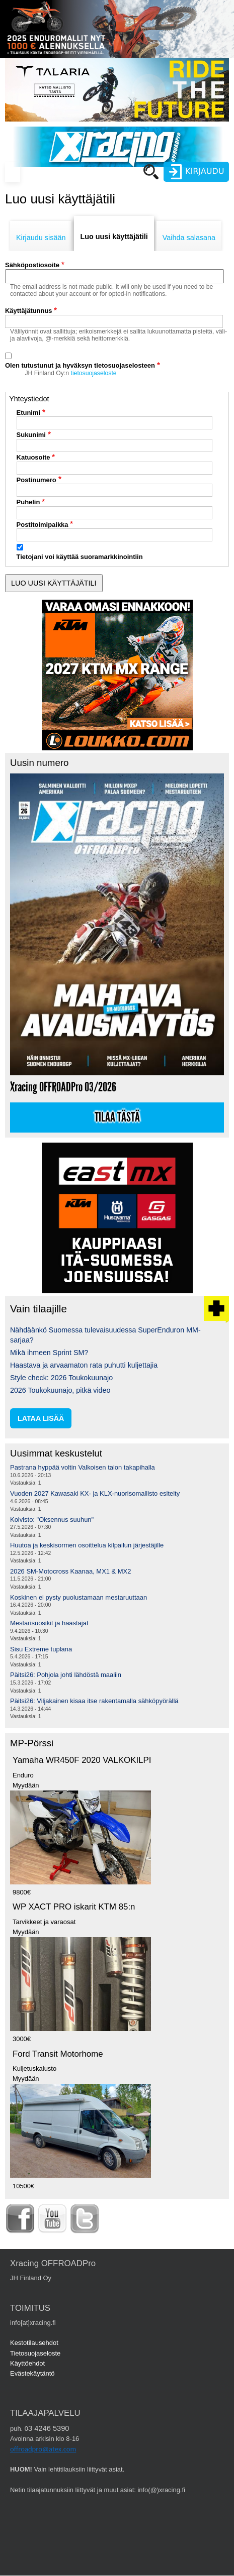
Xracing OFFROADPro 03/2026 (63, 1087)
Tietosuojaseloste (35, 2353)
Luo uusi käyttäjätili (113, 237)
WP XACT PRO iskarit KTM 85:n (74, 1907)
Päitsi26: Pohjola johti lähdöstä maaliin (65, 1674)
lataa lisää (41, 1418)
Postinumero (36, 480)
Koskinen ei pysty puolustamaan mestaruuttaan (78, 1597)
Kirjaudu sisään (40, 238)
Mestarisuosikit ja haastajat (49, 1623)
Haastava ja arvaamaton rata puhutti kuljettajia (84, 1365)
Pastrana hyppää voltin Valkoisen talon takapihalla (82, 1467)
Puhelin (28, 502)
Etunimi (29, 412)
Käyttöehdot (27, 2363)
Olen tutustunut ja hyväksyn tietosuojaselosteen (80, 365)
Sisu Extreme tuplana (41, 1649)
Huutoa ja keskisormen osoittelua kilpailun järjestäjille (87, 1545)
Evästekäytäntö (32, 2373)
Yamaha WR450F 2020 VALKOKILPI (82, 1760)
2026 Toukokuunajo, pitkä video (60, 1390)
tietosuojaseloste (94, 373)
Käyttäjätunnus (28, 310)
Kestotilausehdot (34, 2342)
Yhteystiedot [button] (29, 399)
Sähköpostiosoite (32, 265)
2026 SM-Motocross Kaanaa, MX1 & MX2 (70, 1571)
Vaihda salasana (189, 238)
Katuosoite (33, 457)
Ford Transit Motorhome (58, 2054)
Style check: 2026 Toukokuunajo (61, 1378)
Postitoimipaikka (42, 524)
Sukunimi (31, 434)
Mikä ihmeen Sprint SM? (49, 1353)
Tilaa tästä (117, 1117)
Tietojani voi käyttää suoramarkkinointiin (80, 557)
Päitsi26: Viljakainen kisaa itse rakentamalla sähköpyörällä (94, 1701)
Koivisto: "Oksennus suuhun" (52, 1519)
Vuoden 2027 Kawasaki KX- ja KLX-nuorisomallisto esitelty (95, 1493)
